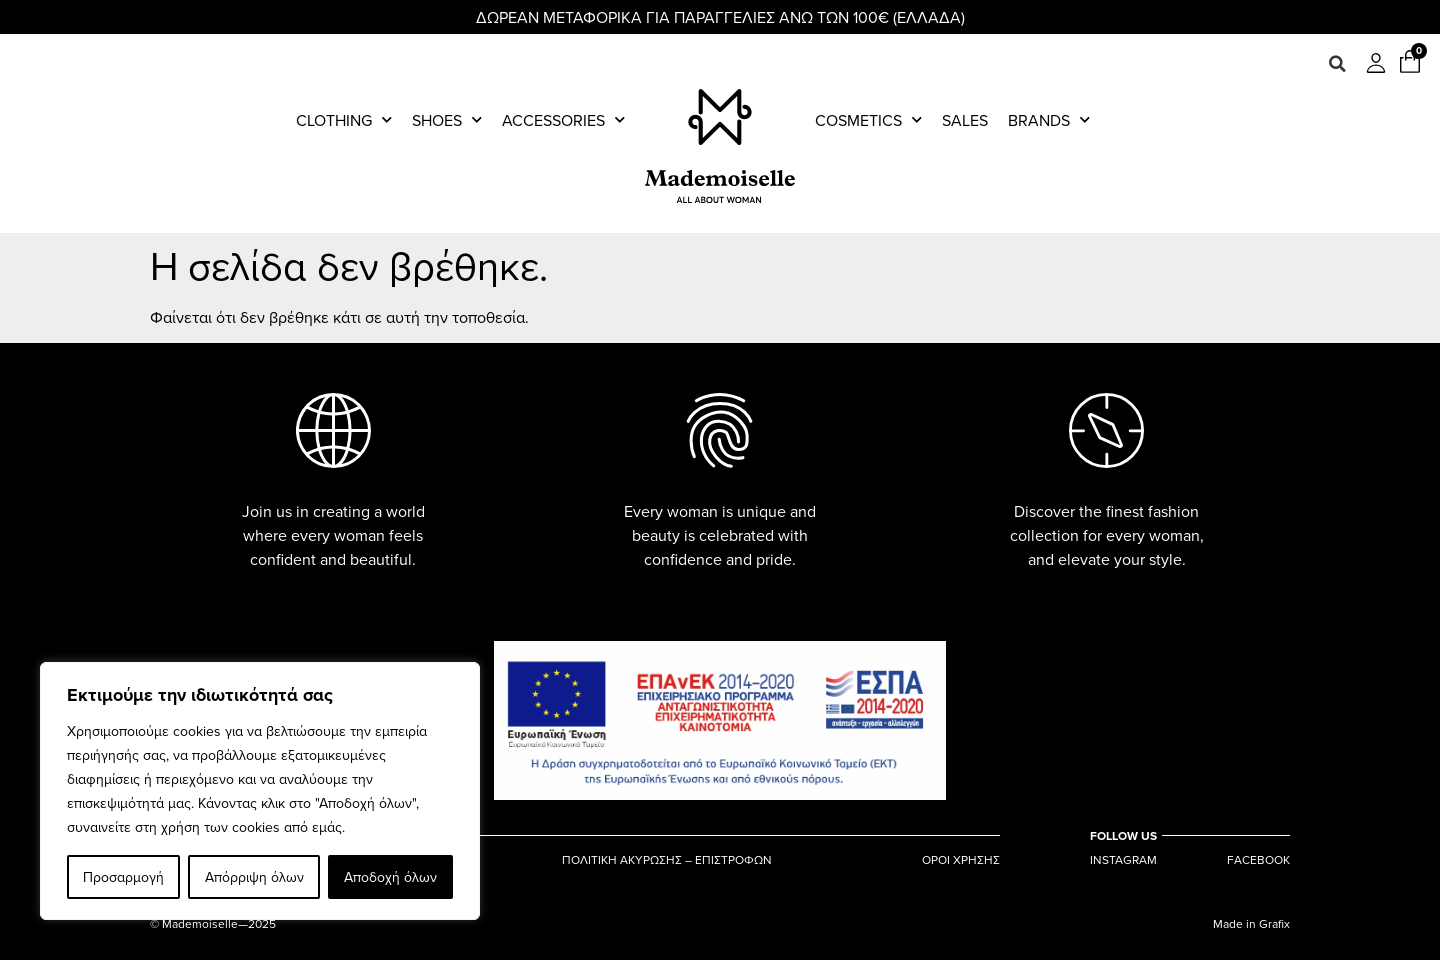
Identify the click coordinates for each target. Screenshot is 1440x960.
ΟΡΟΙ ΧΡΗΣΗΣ (961, 860)
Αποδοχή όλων (390, 877)
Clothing (344, 120)
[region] (260, 791)
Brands (1049, 120)
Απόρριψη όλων (253, 877)
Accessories (563, 120)
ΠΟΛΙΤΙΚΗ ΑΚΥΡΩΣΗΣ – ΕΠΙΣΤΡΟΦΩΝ (667, 860)
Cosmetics (868, 120)
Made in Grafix (1251, 923)
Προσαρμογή (123, 877)
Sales (965, 120)
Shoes (447, 120)
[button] (1337, 64)
